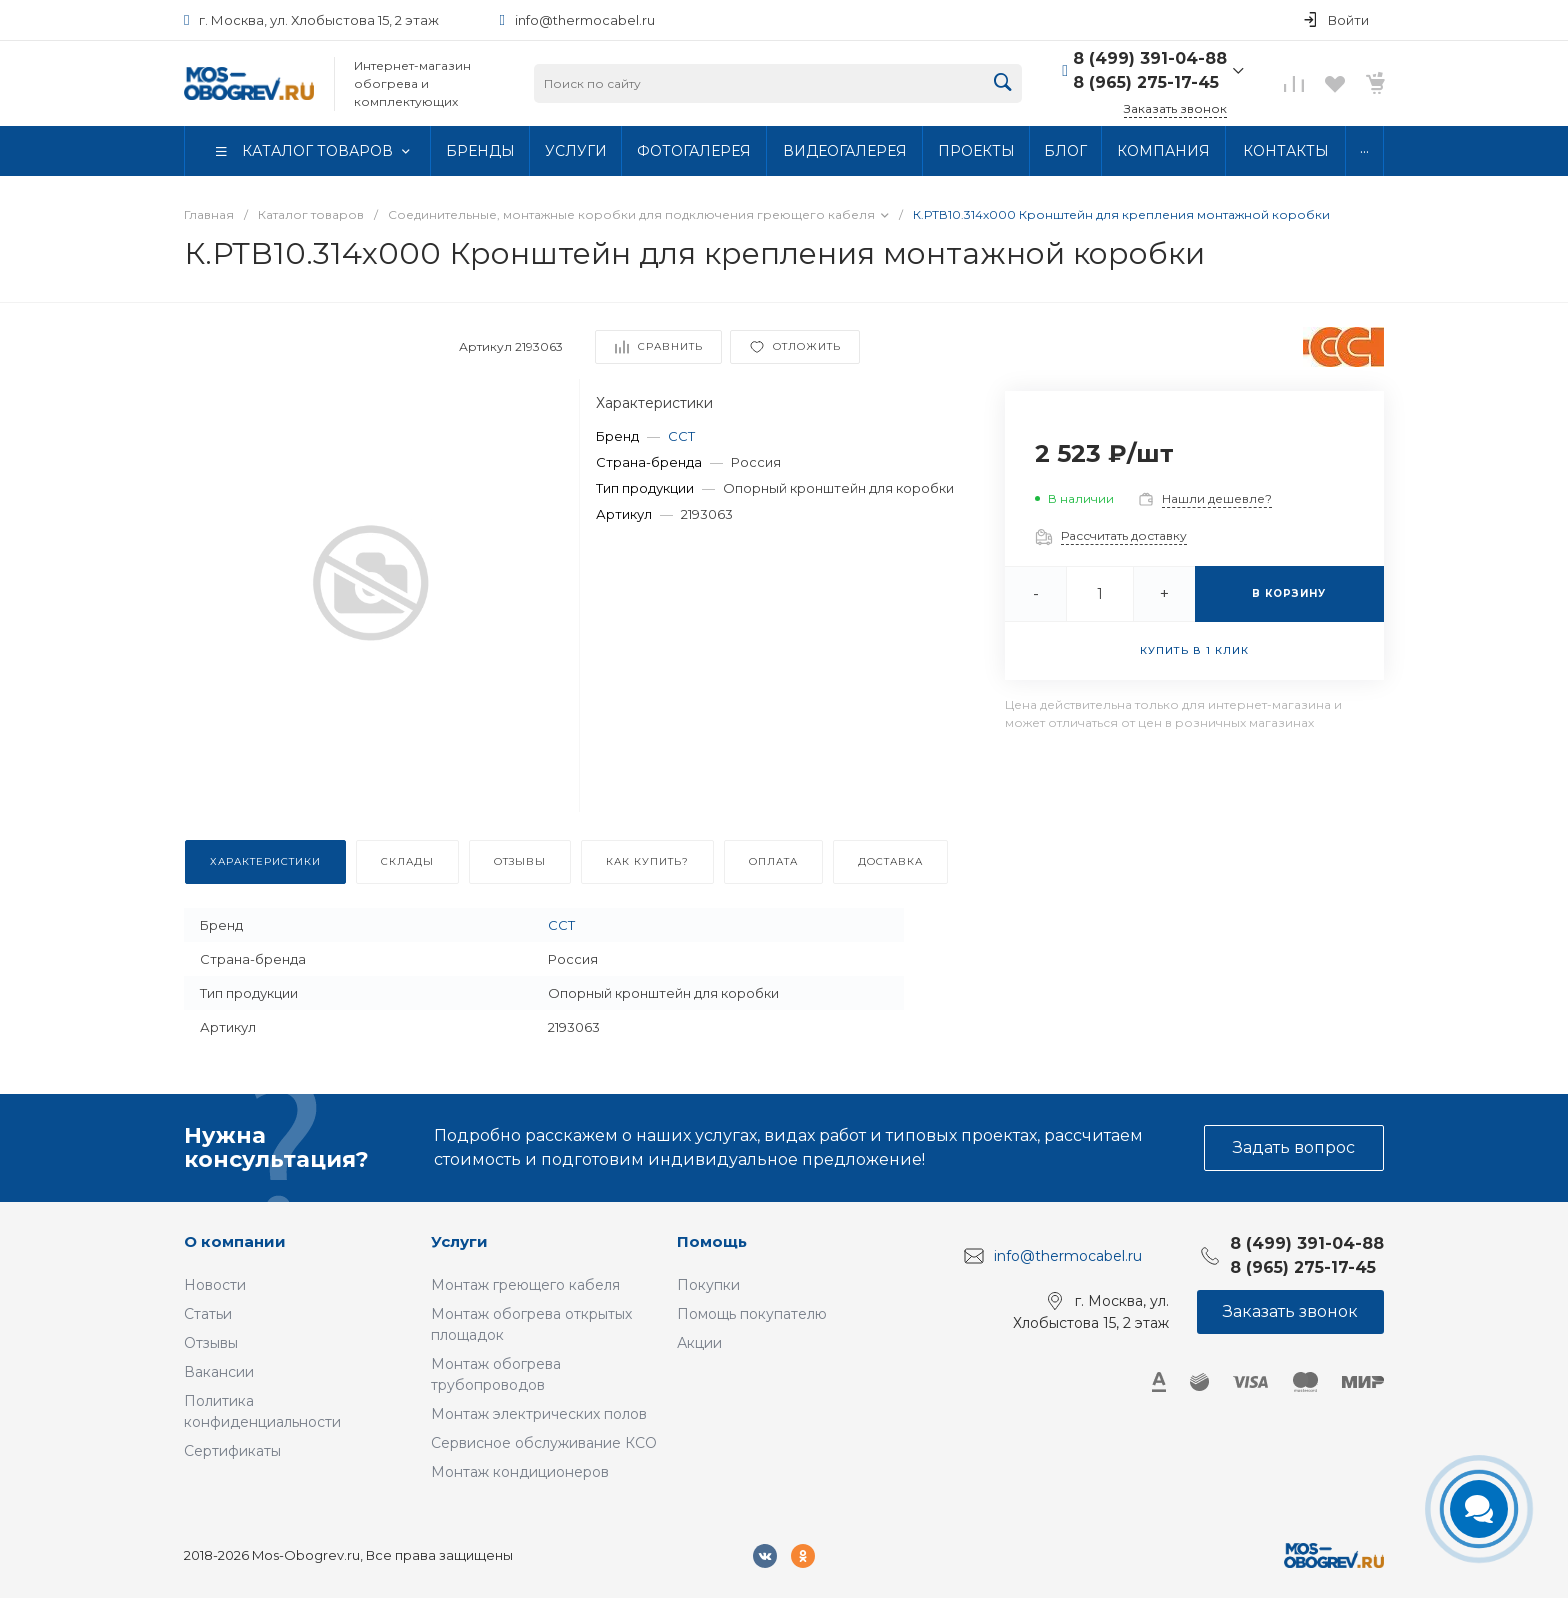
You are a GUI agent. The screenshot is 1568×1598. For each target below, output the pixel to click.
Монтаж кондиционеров (520, 1472)
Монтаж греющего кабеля (525, 1285)
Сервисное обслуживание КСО (544, 1443)
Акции (699, 1343)
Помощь (712, 1241)
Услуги (459, 1241)
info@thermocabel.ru (585, 20)
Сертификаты (232, 1451)
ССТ (681, 436)
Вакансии (219, 1372)
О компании (235, 1241)
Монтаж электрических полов (539, 1414)
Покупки (708, 1285)
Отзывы (211, 1343)
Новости (215, 1285)
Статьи (208, 1314)
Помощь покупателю (752, 1314)
